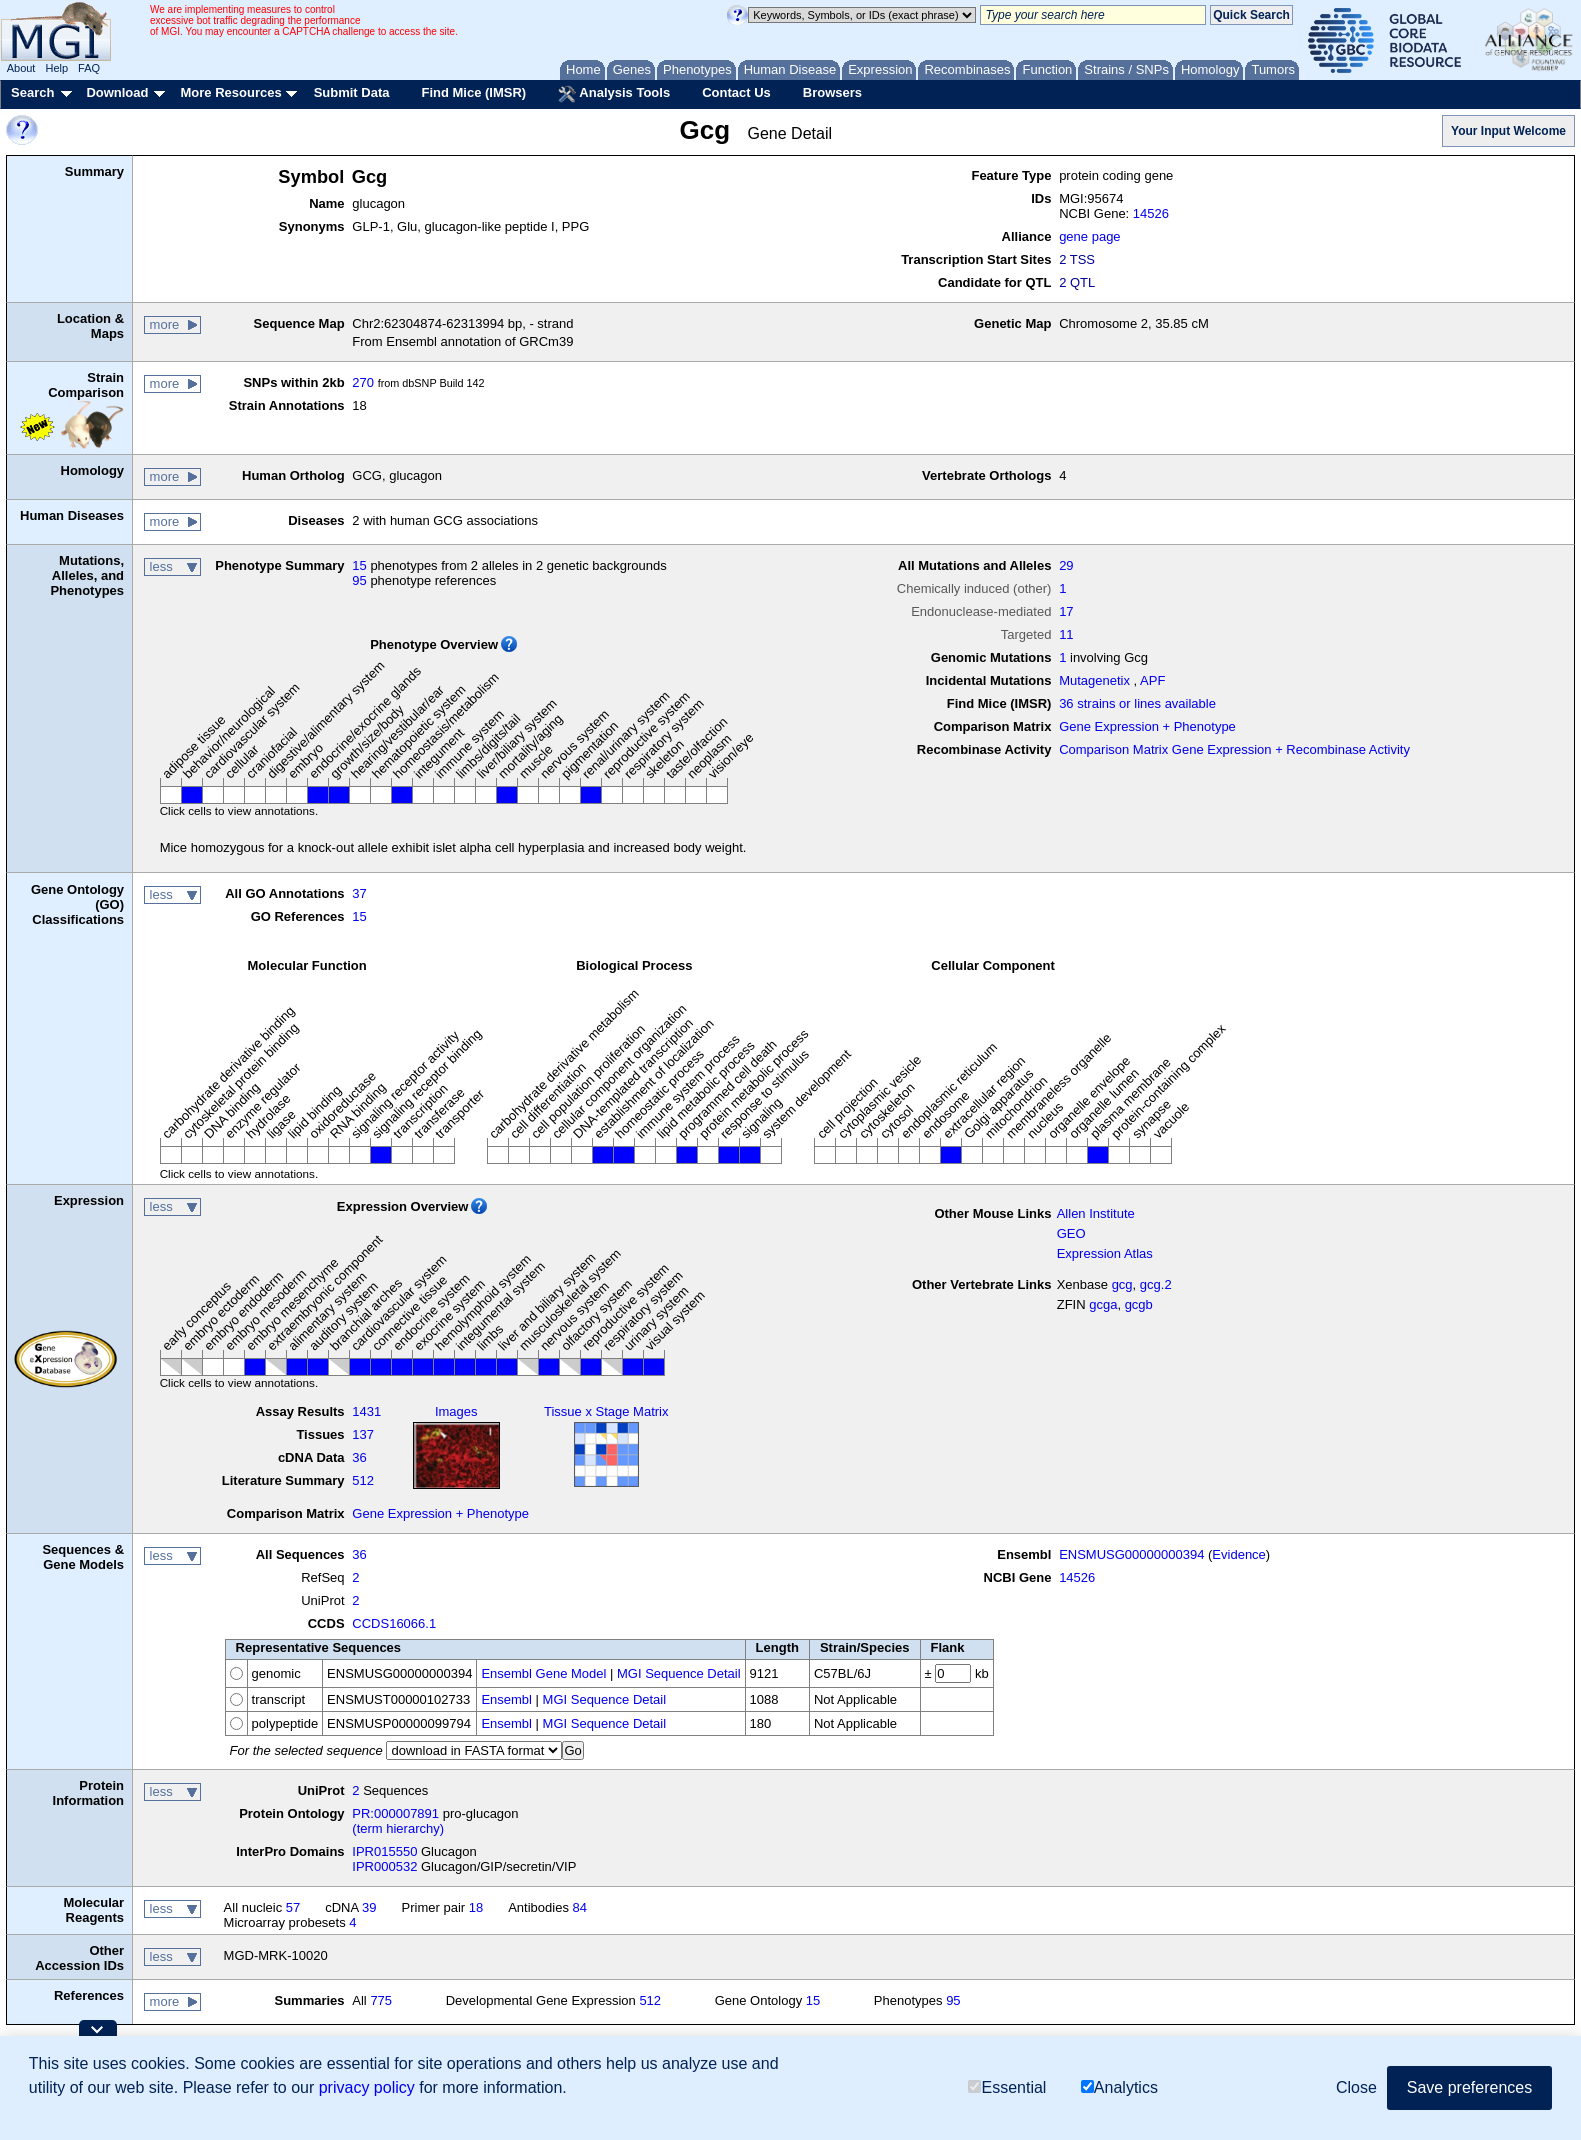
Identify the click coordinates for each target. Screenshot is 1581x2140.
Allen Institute (1096, 1213)
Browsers (832, 92)
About (21, 68)
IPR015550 (384, 1851)
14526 (1151, 213)
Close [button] (1356, 2087)
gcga (1103, 1304)
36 (359, 1457)
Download (117, 92)
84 (580, 1907)
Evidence (1238, 1554)
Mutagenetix (1094, 680)
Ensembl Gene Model (543, 1673)
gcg (1122, 1284)
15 (359, 565)
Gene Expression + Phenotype (1147, 726)
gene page (1089, 236)
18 (476, 1907)
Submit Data (352, 92)
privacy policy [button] (367, 2087)
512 (363, 1480)
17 (1066, 611)
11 (1066, 634)
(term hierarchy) (398, 1828)
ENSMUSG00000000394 (1131, 1554)
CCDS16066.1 (394, 1623)
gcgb (1139, 1304)
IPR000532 (384, 1866)
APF (1152, 680)
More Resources (230, 92)
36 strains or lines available (1137, 703)
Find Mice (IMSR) (473, 92)
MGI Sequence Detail (679, 1673)
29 (1066, 565)
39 (369, 1907)
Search (32, 92)
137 (363, 1434)
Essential (1007, 2087)
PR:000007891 (395, 1813)
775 (381, 2000)
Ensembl (506, 1699)
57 (293, 1907)
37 (359, 893)
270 (363, 382)
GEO (1071, 1233)
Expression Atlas (1105, 1253)
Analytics (1119, 2087)
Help (56, 68)
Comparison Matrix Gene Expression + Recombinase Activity (1234, 749)
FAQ (89, 68)
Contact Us (736, 92)
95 (359, 580)
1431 (366, 1411)
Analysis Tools (614, 94)
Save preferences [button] (1469, 2087)
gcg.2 (1156, 1284)
